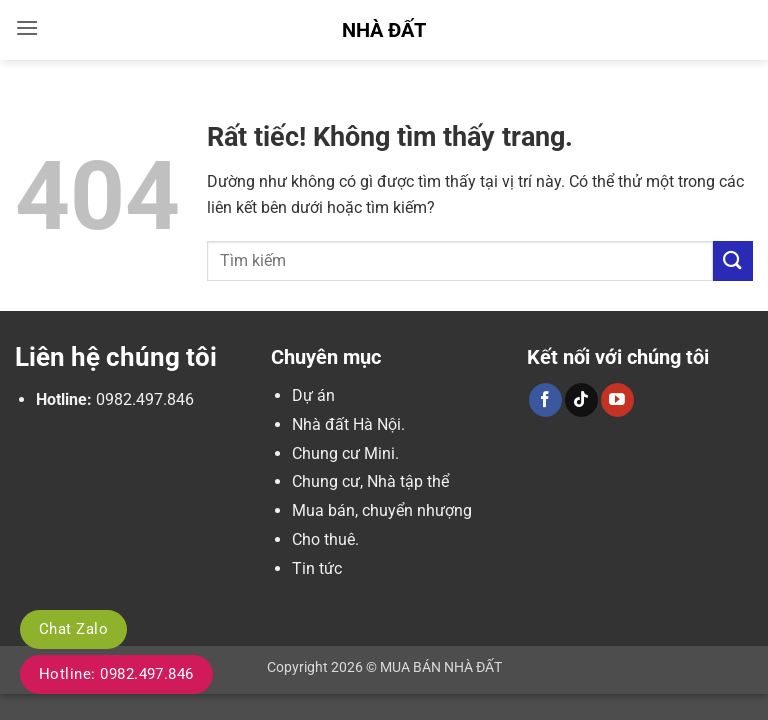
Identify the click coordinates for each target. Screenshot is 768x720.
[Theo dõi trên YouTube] (617, 400)
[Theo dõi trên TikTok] (581, 400)
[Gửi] (733, 260)
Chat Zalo (73, 629)
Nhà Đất (384, 30)
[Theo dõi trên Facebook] (545, 400)
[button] (27, 27)
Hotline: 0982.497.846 (116, 674)
